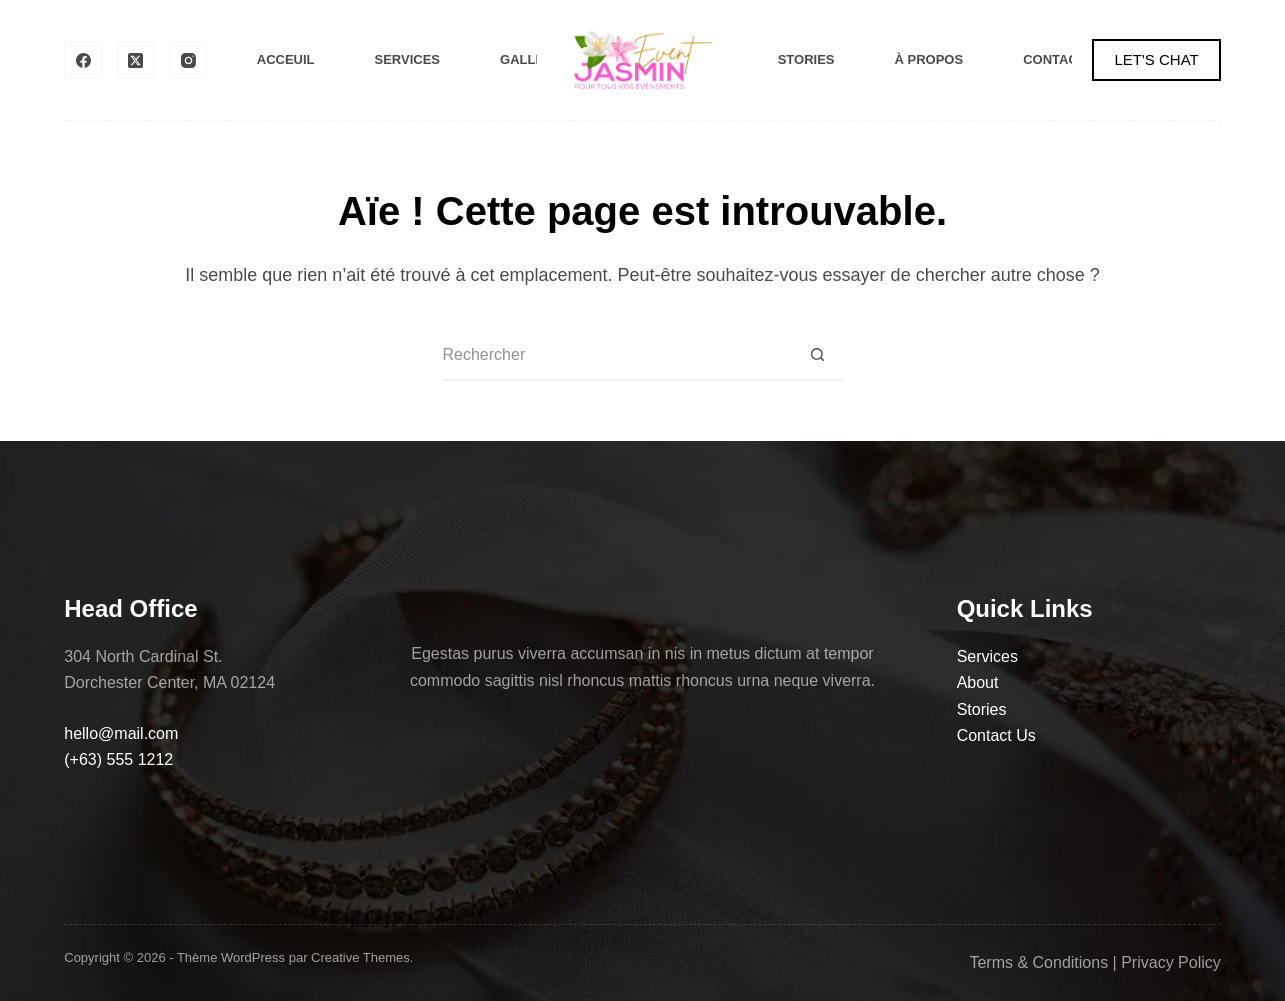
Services (408, 59)
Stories (806, 59)
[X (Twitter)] (136, 60)
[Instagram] (188, 60)
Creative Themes (360, 957)
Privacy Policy (1171, 962)
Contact (1054, 59)
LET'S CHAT (1156, 59)
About (978, 682)
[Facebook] (83, 60)
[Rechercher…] (618, 356)
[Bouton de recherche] (818, 356)
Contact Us (996, 735)
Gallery (531, 59)
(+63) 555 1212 (118, 759)
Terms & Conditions (1038, 962)
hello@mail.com (121, 733)
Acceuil (286, 59)
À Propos (929, 59)
